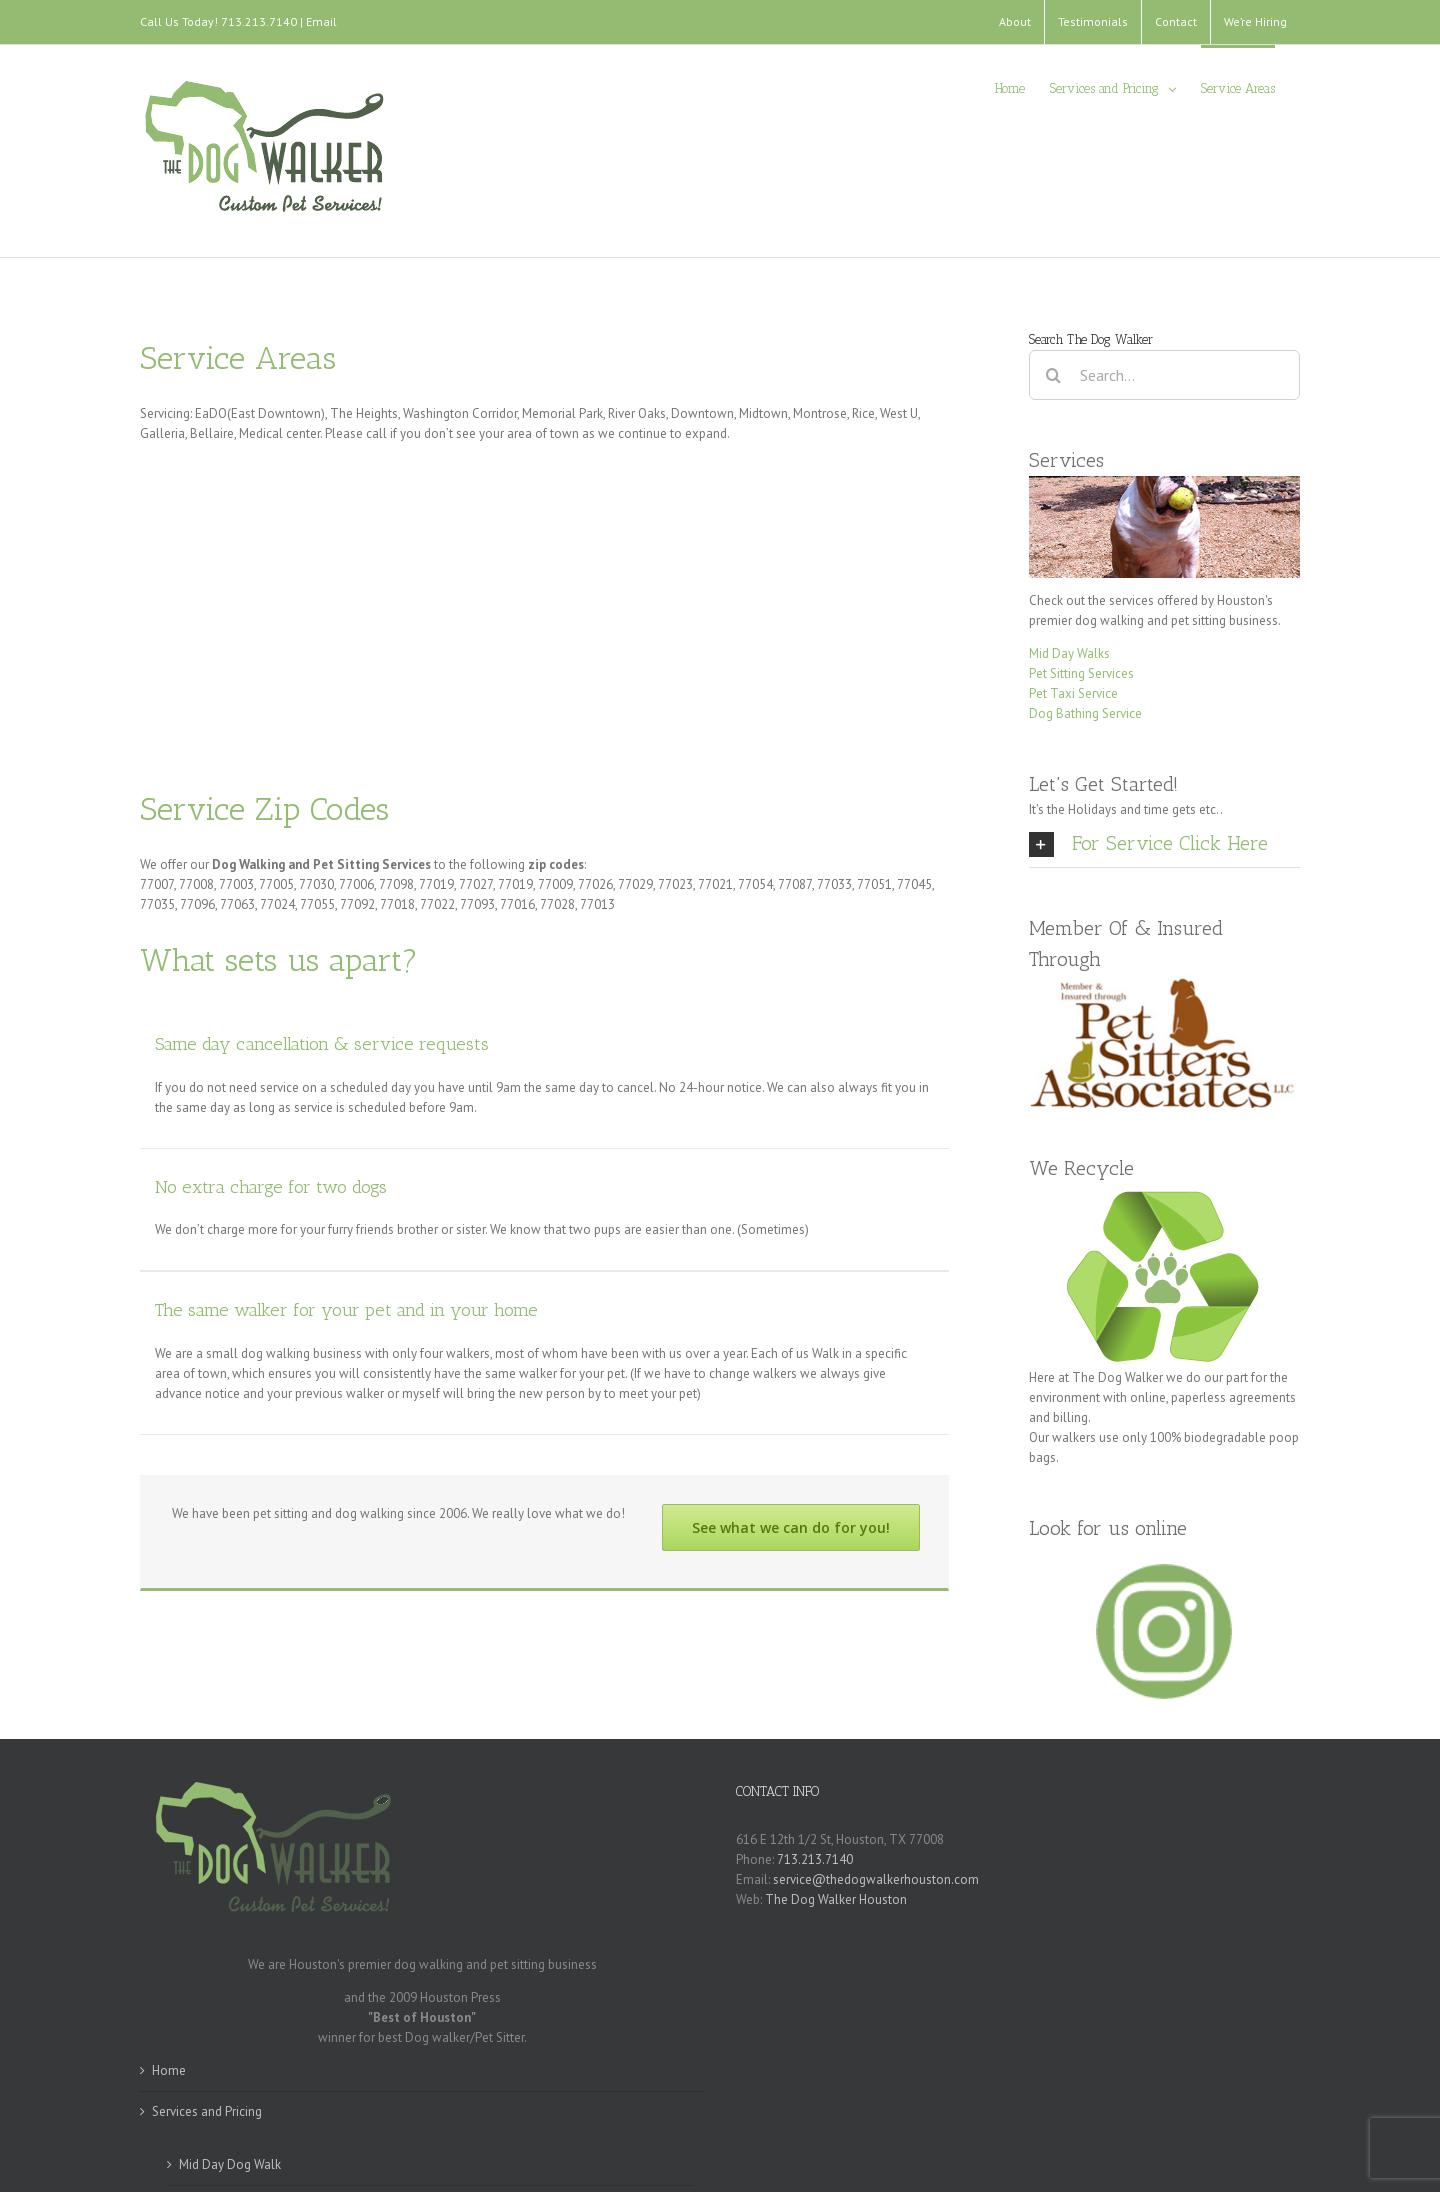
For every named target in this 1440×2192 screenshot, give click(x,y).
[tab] (1164, 844)
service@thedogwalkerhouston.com (876, 1879)
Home (169, 2070)
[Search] (1054, 375)
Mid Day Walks (1069, 653)
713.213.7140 (815, 1859)
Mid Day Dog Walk (230, 2164)
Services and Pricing (207, 2111)
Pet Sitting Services (1081, 673)
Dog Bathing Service (1085, 713)
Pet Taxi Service (1073, 693)
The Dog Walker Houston (836, 1899)
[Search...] (1164, 375)
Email (321, 21)
